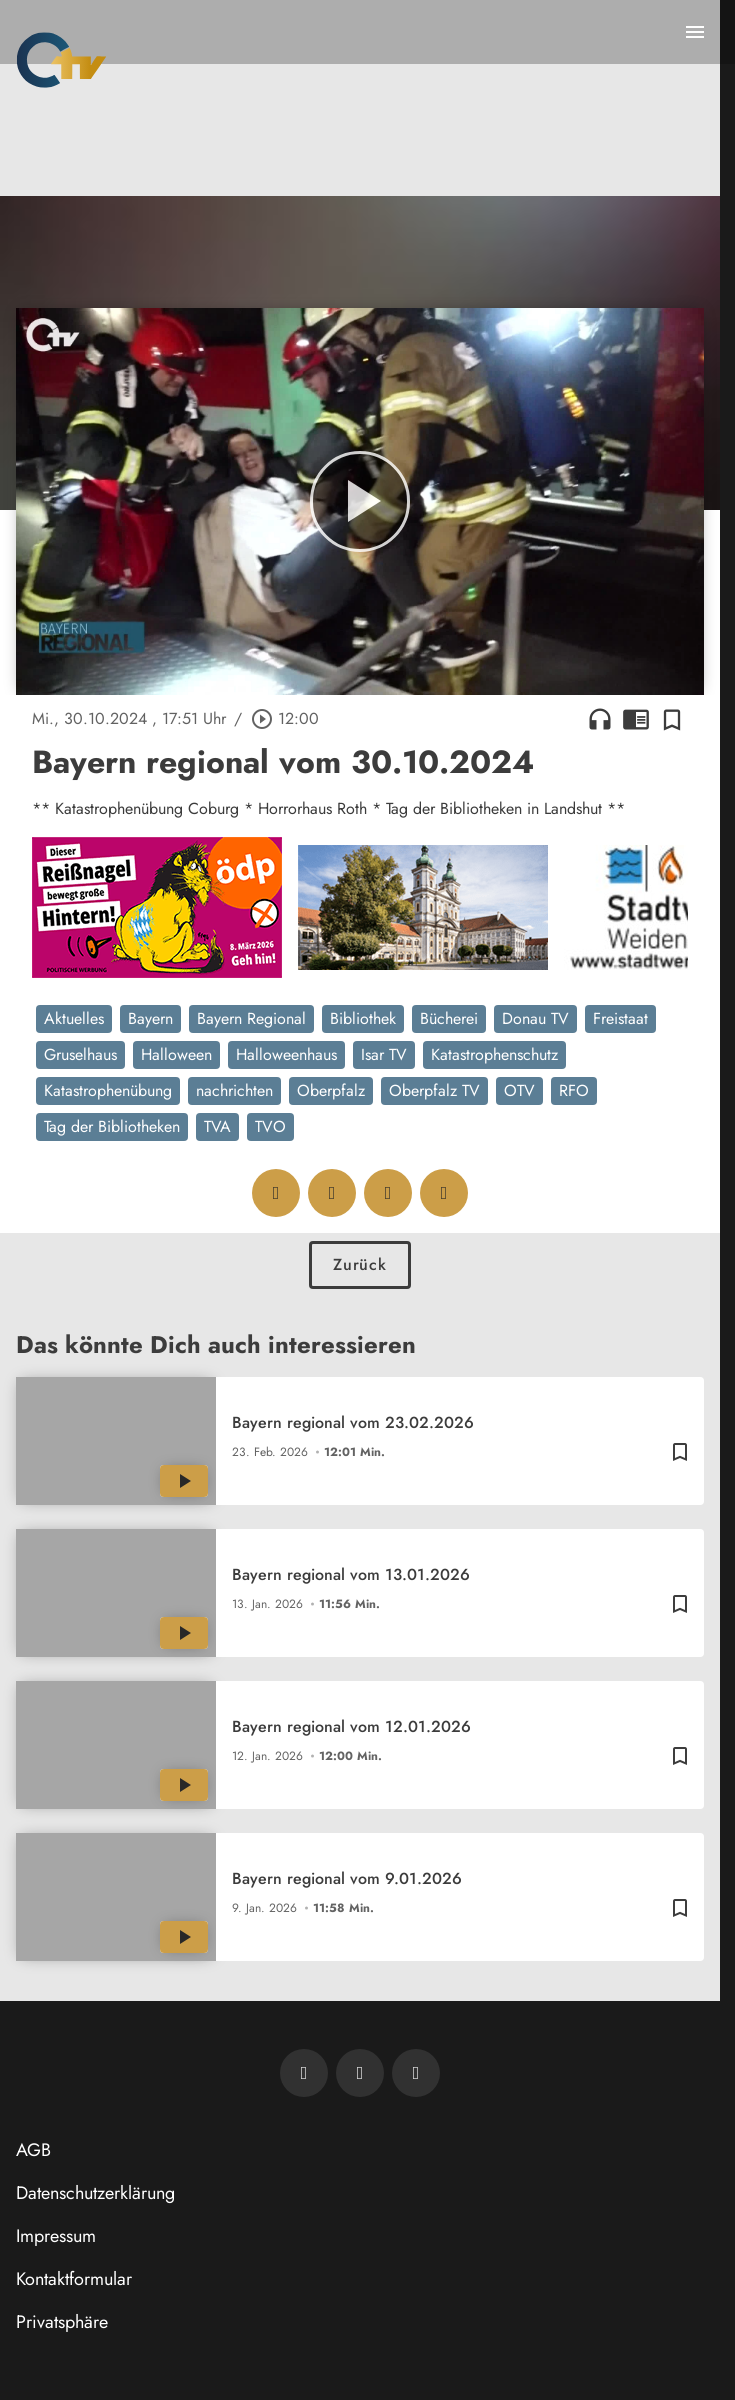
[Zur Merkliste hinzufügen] (672, 719)
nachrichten (234, 1090)
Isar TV (384, 1054)
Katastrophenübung (108, 1090)
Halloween (176, 1054)
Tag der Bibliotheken (112, 1126)
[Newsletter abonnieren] (304, 2073)
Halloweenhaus (286, 1054)
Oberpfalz (331, 1090)
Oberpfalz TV (434, 1090)
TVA (217, 1126)
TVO (270, 1126)
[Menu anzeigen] (695, 32)
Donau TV (535, 1018)
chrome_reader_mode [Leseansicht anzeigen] (636, 719)
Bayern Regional (251, 1018)
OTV (519, 1090)
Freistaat (620, 1018)
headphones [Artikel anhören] (600, 719)
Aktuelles (74, 1018)
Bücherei (449, 1018)
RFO (574, 1090)
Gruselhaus (80, 1054)
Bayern (150, 1018)
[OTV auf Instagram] (416, 2073)
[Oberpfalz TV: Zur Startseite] (61, 60)
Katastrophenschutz (494, 1054)
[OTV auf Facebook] (360, 2073)
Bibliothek (363, 1018)
